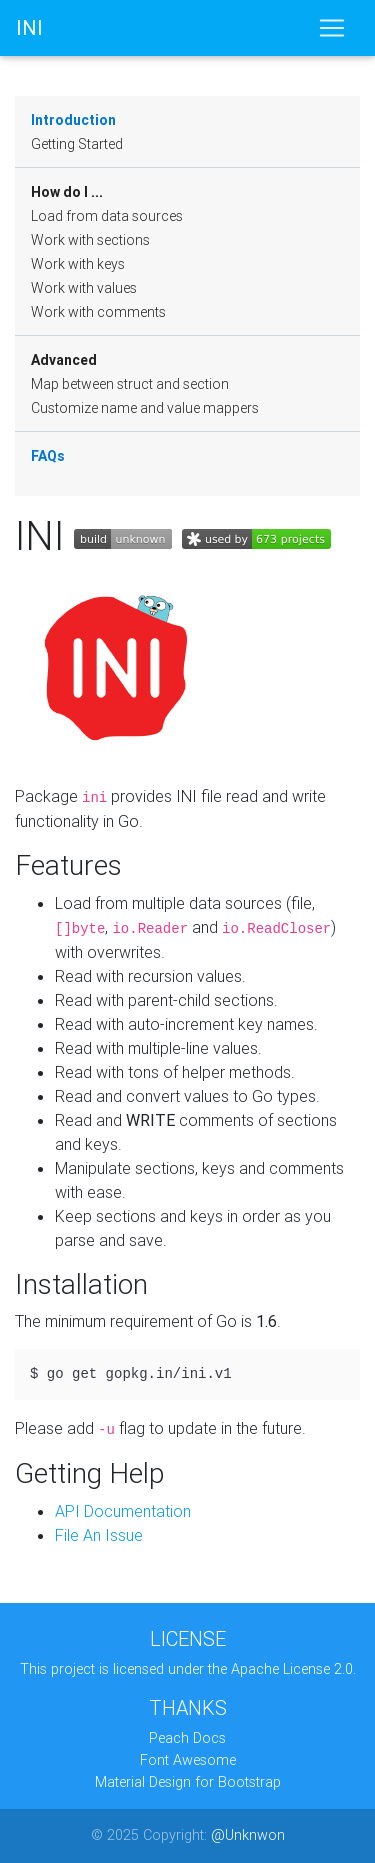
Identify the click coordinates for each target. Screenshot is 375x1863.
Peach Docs (187, 1738)
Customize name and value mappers (145, 408)
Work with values (84, 288)
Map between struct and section (130, 384)
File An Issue (99, 1535)
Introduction (73, 120)
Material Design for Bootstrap (188, 1782)
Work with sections (90, 240)
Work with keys (78, 264)
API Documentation (123, 1511)
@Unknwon (248, 1835)
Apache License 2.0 (292, 1669)
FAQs (48, 456)
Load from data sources (107, 216)
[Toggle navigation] (332, 28)
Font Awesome (188, 1760)
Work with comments (98, 312)
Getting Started (77, 144)
